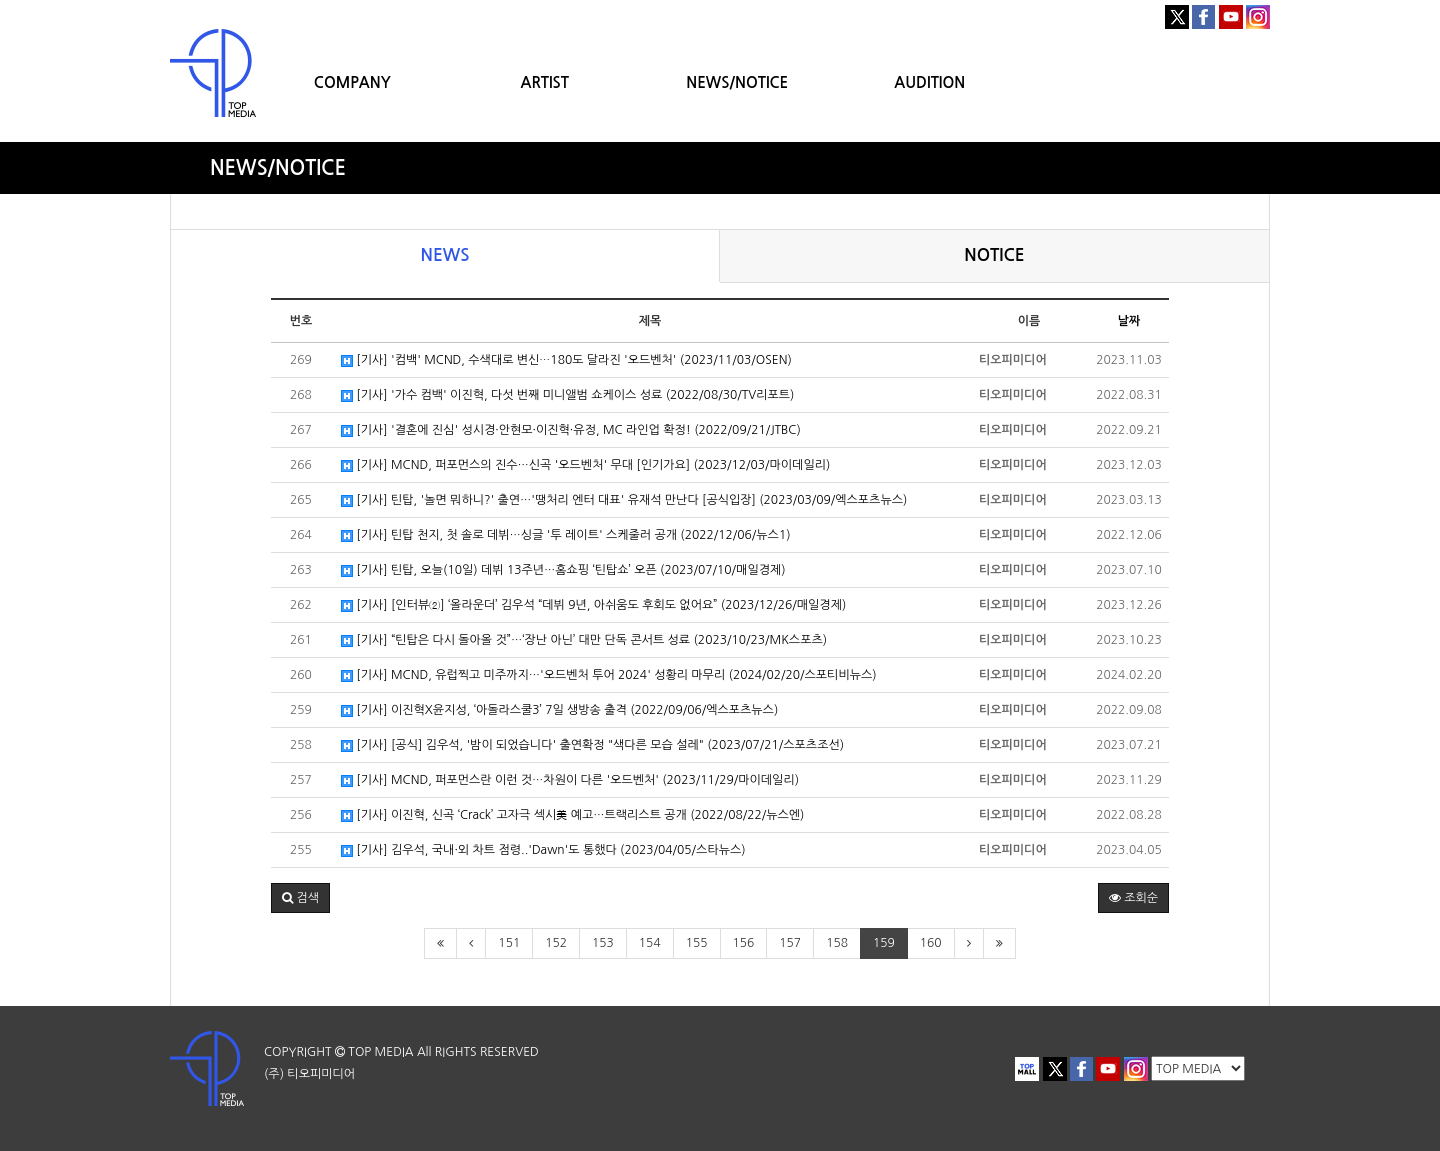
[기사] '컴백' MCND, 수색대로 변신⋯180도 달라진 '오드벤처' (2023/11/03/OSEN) (566, 360)
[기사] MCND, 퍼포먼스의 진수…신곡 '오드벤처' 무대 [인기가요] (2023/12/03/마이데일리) (585, 465)
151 (509, 943)
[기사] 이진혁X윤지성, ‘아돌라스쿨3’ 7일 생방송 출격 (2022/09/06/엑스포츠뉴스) (559, 710)
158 (837, 943)
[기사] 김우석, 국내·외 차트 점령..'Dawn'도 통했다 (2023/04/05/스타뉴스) (543, 850)
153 (603, 943)
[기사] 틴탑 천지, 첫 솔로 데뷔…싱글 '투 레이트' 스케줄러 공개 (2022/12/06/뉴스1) (566, 535)
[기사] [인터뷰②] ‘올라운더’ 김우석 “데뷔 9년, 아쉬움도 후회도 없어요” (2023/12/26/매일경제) (593, 605)
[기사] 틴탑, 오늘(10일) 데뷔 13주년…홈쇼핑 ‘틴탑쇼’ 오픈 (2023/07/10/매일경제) (563, 570)
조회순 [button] (1133, 898)
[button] (300, 898)
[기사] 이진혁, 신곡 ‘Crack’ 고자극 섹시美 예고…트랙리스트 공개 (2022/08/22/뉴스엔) (572, 815)
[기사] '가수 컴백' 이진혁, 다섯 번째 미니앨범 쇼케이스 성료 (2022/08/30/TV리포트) (567, 395)
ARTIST (545, 82)
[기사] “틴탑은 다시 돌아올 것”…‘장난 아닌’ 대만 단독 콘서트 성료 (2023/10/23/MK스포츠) (584, 640)
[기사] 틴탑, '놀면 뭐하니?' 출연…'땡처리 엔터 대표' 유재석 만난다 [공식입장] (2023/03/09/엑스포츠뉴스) (624, 500)
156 (744, 943)
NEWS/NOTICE (737, 82)
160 (931, 943)
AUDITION (929, 82)
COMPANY (352, 82)
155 (697, 943)
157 (790, 943)
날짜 (1129, 321)
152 (556, 943)
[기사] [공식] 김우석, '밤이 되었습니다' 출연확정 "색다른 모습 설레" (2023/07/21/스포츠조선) (592, 745)
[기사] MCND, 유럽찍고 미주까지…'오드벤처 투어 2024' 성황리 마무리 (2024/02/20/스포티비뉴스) (609, 675)
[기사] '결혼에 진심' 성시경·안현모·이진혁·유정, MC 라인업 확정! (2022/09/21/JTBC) (571, 430)
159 (884, 943)
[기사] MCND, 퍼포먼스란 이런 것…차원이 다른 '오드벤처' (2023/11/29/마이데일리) (570, 780)
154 (650, 943)
